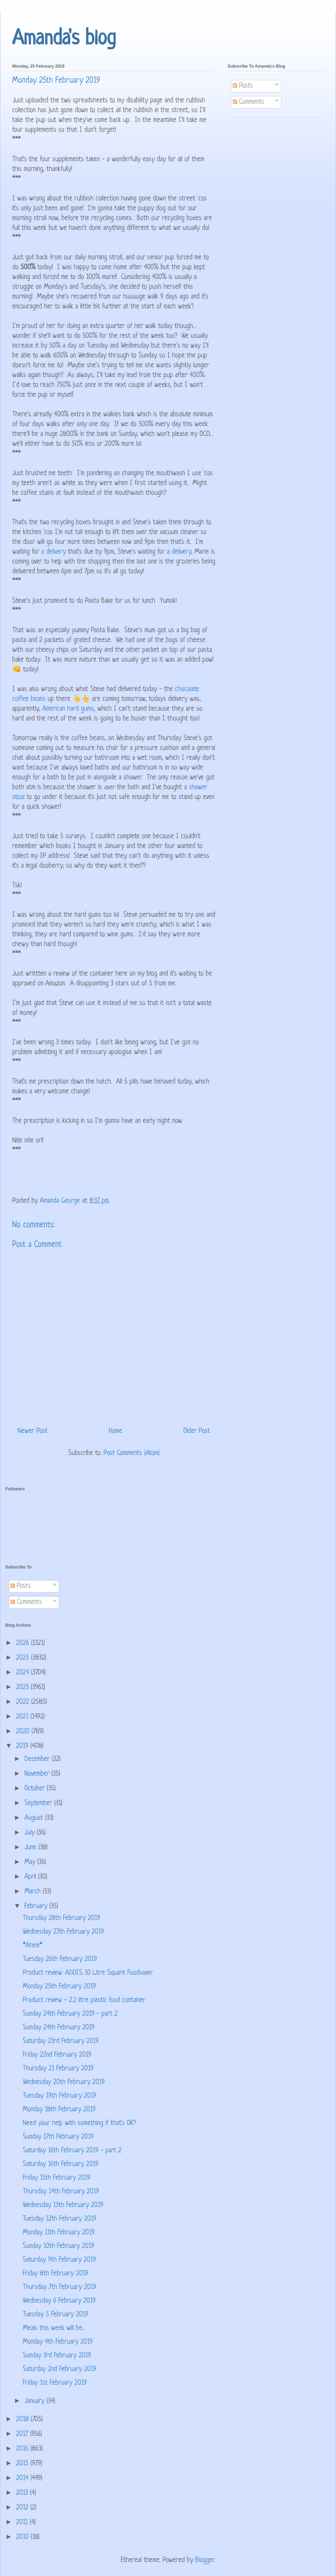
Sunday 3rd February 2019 (57, 2355)
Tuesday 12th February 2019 (59, 2219)
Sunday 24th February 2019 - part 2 (70, 2014)
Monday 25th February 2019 (59, 1986)
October (35, 1788)
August (34, 1818)
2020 (23, 1731)
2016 (23, 2449)
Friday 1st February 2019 (55, 2383)
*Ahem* (32, 1945)
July (30, 1833)
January (35, 2401)
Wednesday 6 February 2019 (59, 2301)
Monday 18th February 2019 (59, 2109)
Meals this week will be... (54, 2328)
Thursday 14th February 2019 (61, 2191)
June (31, 1847)
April (31, 1877)
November (37, 1774)
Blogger (204, 2560)
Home (115, 1431)
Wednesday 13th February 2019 (63, 2205)
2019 (23, 1746)
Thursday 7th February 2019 (59, 2287)
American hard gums (68, 709)
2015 (23, 2463)
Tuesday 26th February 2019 (60, 1959)
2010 (23, 2537)
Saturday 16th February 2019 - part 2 (72, 2150)
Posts (243, 86)
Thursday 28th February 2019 (61, 1918)
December (38, 1759)
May (30, 1862)
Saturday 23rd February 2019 (61, 2041)
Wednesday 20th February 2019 (64, 2082)
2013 (23, 2493)
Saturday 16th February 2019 (60, 2164)
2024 (23, 1672)
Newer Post (33, 1431)
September (39, 1803)
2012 (23, 2508)
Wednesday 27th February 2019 (63, 1932)
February (36, 1906)
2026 (23, 1643)
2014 (23, 2478)
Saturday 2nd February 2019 (59, 2369)
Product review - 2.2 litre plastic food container (84, 2000)
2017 (23, 2434)
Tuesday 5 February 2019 (55, 2314)
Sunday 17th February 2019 (58, 2137)
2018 (23, 2419)
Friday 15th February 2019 (56, 2178)
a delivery (53, 552)
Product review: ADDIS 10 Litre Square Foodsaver (88, 1973)
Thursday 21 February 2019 (58, 2068)
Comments (248, 102)
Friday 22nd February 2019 (57, 2055)
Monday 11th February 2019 (58, 2232)
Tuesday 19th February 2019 (59, 2096)
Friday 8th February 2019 (55, 2273)
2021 (23, 1717)
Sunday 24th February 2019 (58, 2027)
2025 (23, 1658)
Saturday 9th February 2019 (59, 2260)
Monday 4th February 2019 (58, 2342)
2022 (23, 1702)
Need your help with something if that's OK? (79, 2123)
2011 (23, 2522)
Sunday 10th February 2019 (58, 2246)
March (33, 1891)
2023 (23, 1687)
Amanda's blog (64, 39)
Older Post (196, 1431)
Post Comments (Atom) (132, 1453)
